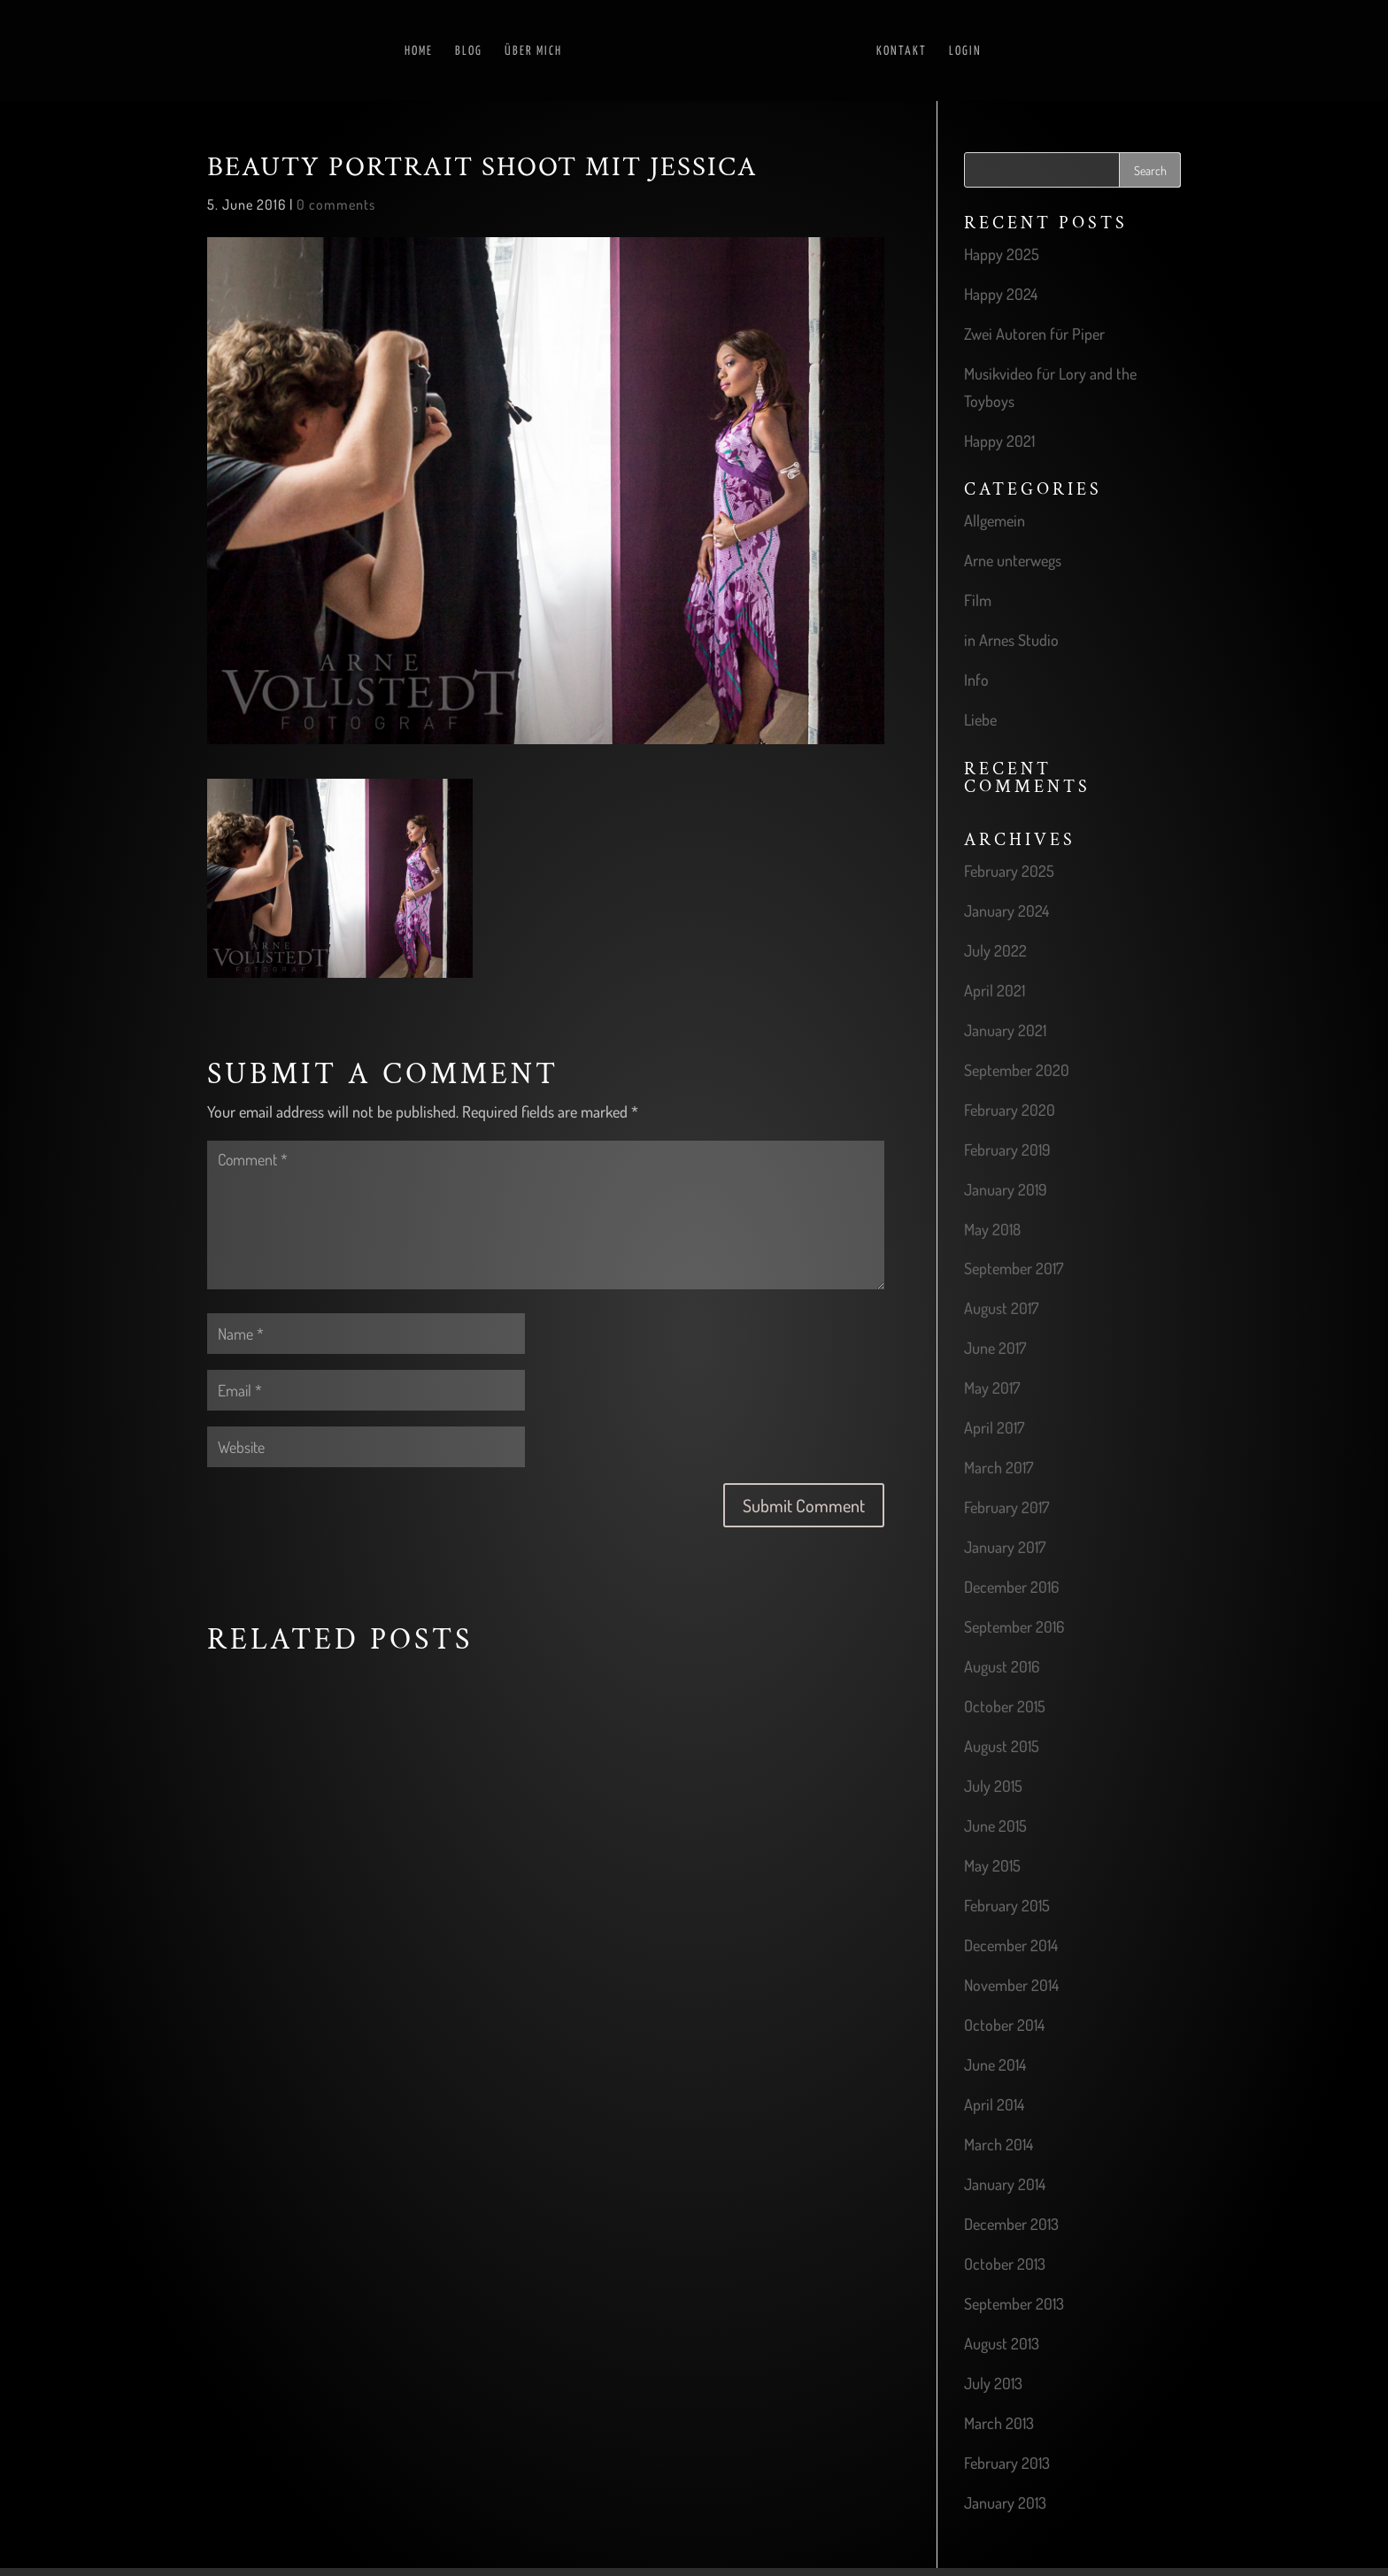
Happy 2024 (1000, 294)
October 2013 (1004, 2263)
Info (976, 679)
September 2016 (1014, 1626)
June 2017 (995, 1347)
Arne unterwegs (1012, 560)
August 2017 (1001, 1308)
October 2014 (1004, 2024)
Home (419, 51)
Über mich (533, 51)
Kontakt (901, 51)
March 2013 (999, 2423)
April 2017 (994, 1427)
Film (977, 600)
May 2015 (992, 1865)
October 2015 (1004, 1706)
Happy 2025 (1001, 254)
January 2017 (1004, 1547)
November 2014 (1011, 1985)
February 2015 (1007, 1905)
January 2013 (1005, 2502)
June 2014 (995, 2064)
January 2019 (1005, 1189)
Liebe (980, 719)
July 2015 (993, 1786)
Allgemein (994, 520)
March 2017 (998, 1467)
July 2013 (993, 2383)
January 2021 (1005, 1030)
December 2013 (1011, 2224)
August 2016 (1001, 1666)
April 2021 (994, 990)
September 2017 (1013, 1268)
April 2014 (994, 2104)
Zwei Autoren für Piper (1034, 333)
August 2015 (1001, 1746)
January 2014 (1004, 2184)
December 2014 (1011, 1945)
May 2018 (992, 1229)
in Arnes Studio (1011, 640)
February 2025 (1009, 870)
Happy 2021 (999, 440)
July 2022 (995, 950)
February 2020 (1009, 1109)
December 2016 (1011, 1586)
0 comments (336, 204)
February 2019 (1007, 1149)
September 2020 (1016, 1070)
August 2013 (1001, 2343)
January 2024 (1006, 910)
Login (965, 51)
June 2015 (995, 1825)
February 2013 (1007, 2462)
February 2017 (1006, 1507)
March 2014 (998, 2144)
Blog (468, 51)
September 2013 (1014, 2303)
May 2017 (992, 1387)
